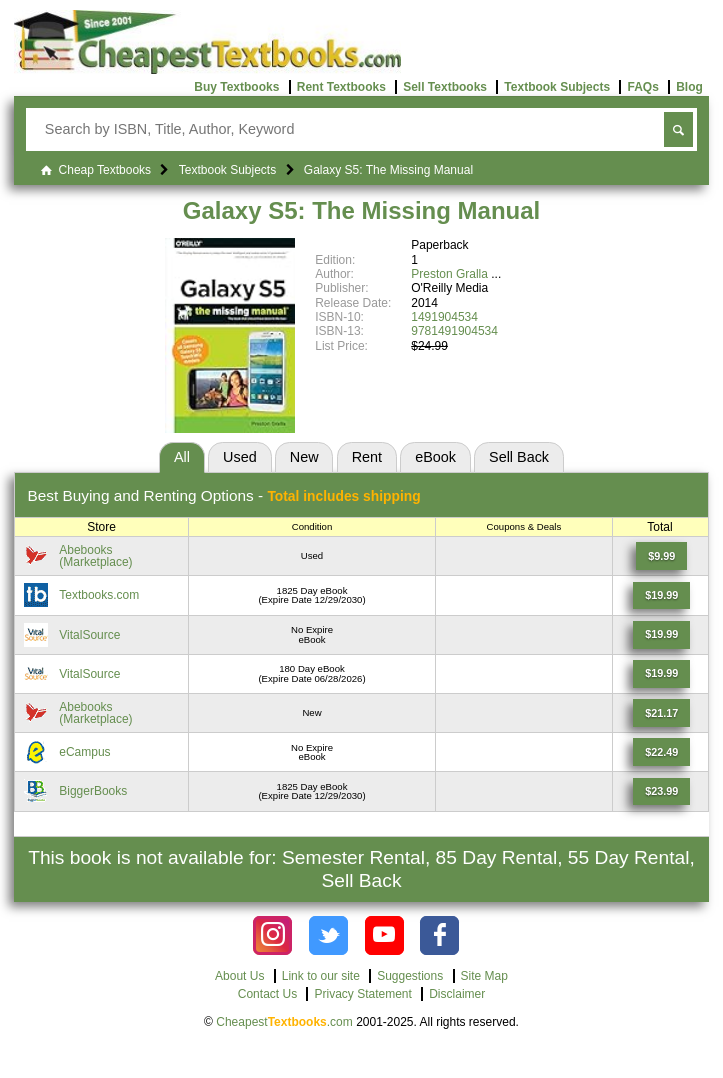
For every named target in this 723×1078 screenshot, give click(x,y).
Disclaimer (457, 994)
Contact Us (267, 994)
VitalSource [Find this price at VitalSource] (89, 635)
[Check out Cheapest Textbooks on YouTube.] (384, 935)
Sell (519, 457)
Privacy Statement (362, 994)
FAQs (642, 87)
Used (240, 457)
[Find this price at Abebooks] (661, 556)
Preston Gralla (449, 274)
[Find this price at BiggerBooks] (661, 792)
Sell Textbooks (445, 87)
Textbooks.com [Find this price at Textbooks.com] (99, 595)
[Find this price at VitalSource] (661, 635)
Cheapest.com (284, 1022)
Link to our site (321, 976)
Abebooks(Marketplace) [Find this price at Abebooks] (95, 556)
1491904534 (444, 317)
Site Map (484, 976)
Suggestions (410, 976)
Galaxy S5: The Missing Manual (361, 210)
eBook (435, 457)
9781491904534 (454, 331)
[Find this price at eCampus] (661, 752)
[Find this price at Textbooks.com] (661, 596)
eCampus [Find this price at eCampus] (84, 752)
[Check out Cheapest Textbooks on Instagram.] (272, 935)
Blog (689, 87)
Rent (367, 457)
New (304, 457)
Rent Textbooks (341, 87)
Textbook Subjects (557, 87)
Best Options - (223, 495)
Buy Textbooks (236, 87)
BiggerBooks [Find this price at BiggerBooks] (93, 791)
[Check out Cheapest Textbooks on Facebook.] (439, 935)
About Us (239, 976)
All (182, 457)
